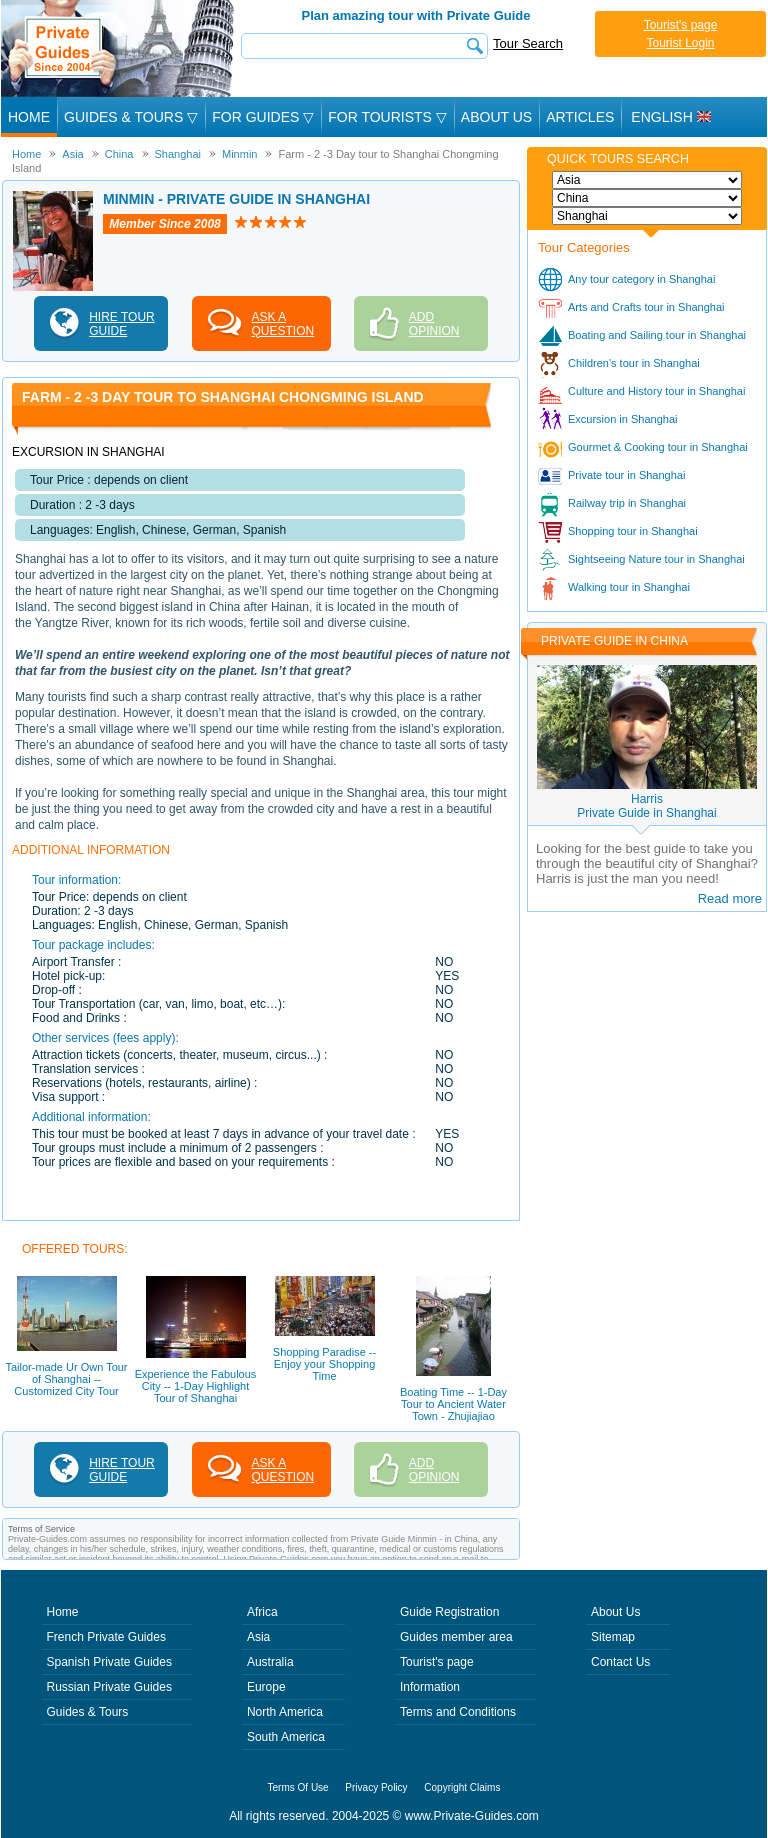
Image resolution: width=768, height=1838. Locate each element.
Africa (262, 1612)
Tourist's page (681, 25)
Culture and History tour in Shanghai (656, 391)
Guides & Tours (88, 1712)
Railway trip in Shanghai (627, 503)
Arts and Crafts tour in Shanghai (646, 307)
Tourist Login (680, 43)
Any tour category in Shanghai (641, 279)
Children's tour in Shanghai (634, 363)
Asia (258, 1637)
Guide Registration (449, 1612)
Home (29, 117)
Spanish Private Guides (109, 1662)
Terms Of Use (298, 1787)
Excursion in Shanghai (622, 419)
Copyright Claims (462, 1787)
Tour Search (528, 43)
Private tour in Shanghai (626, 475)
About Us (496, 117)
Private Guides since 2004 (119, 48)
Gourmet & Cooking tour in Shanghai (658, 447)
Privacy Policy (376, 1787)
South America (286, 1737)
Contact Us (620, 1662)
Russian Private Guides (109, 1687)
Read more (730, 898)
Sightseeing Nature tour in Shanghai (656, 559)
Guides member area (456, 1637)
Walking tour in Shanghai (629, 587)
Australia (270, 1662)
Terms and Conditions (458, 1712)
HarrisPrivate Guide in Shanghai (646, 806)
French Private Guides (106, 1637)
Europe (266, 1687)
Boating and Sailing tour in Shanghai (657, 335)
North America (285, 1712)
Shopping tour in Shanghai (633, 531)
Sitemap (613, 1637)
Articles (580, 117)
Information (430, 1687)
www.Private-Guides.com (472, 1816)
